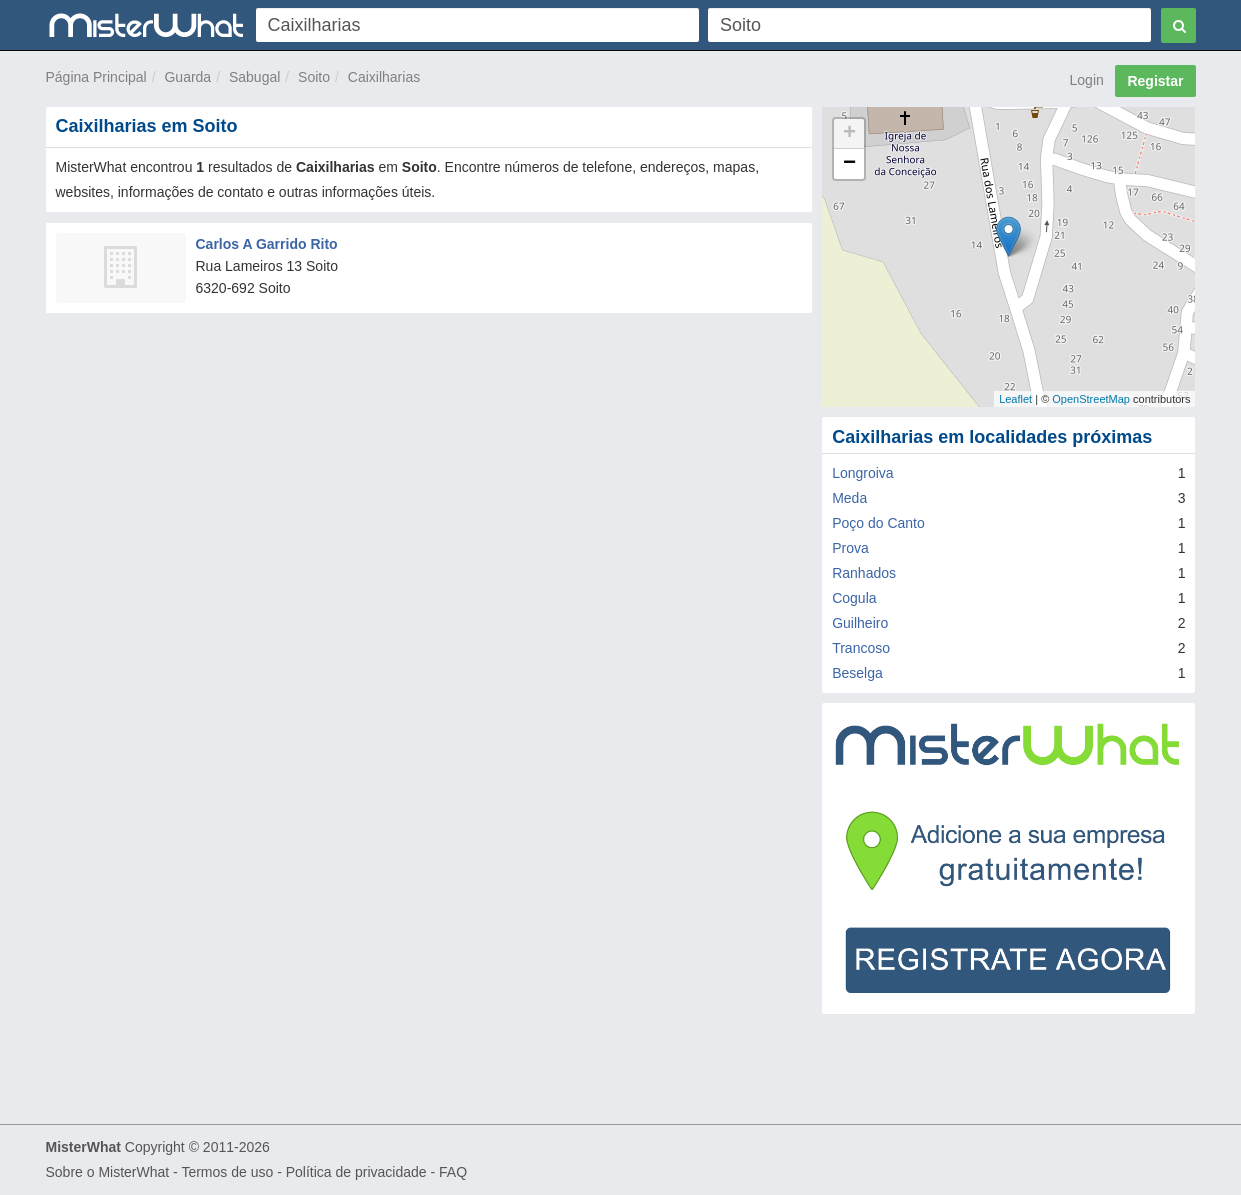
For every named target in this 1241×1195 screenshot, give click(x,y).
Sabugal (254, 77)
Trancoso (861, 648)
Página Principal (96, 77)
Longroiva (863, 473)
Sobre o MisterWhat (108, 1172)
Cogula (854, 598)
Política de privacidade (356, 1172)
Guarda (187, 77)
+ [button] (849, 134)
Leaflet (1015, 399)
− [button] (849, 164)
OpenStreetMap (1091, 399)
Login (1087, 80)
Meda (849, 498)
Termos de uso (227, 1172)
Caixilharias (384, 77)
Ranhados (864, 573)
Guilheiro (860, 623)
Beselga (857, 673)
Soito (314, 77)
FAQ (453, 1172)
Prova (850, 548)
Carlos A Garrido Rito (267, 244)
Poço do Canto (878, 523)
